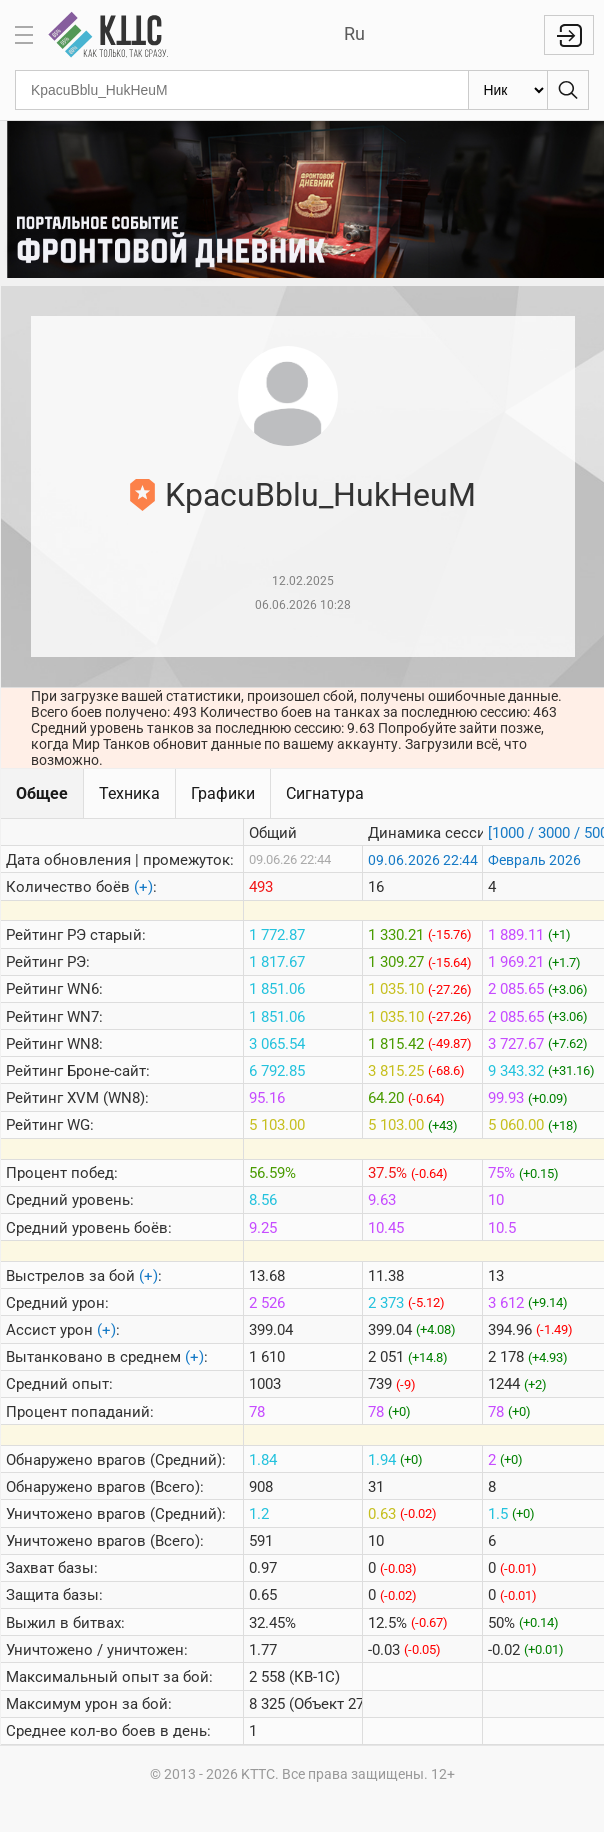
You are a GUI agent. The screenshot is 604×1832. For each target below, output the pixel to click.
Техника (129, 793)
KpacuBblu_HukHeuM (320, 495)
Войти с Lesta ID (569, 35)
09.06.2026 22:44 (423, 860)
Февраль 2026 (534, 860)
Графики (223, 793)
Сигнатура (325, 793)
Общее (42, 793)
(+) (143, 887)
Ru (354, 33)
